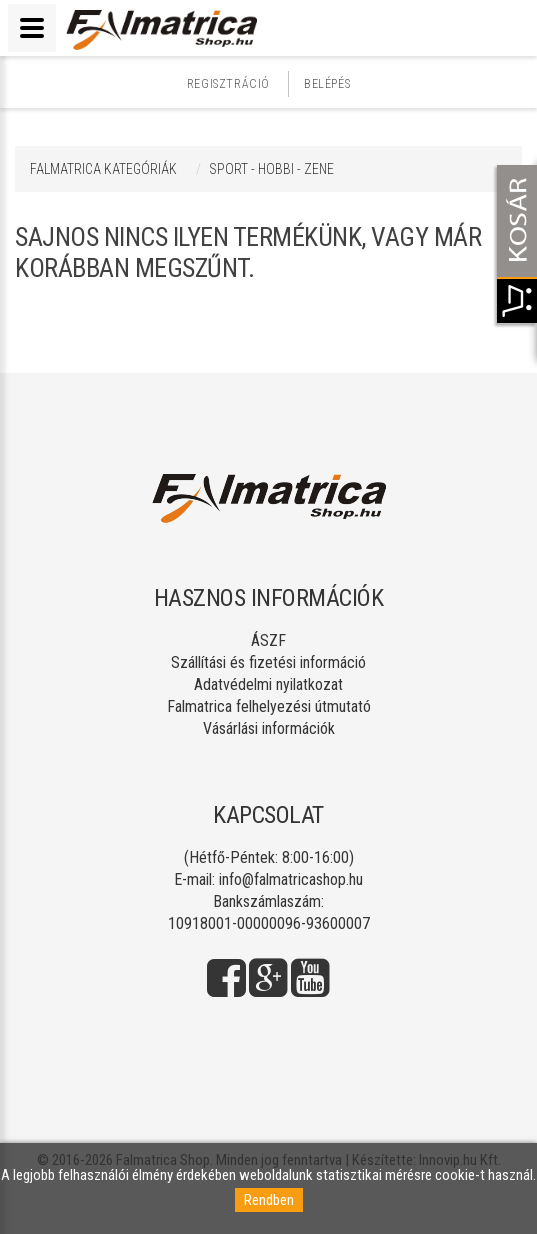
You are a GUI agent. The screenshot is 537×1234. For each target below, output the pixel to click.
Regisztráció (228, 84)
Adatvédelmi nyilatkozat (268, 684)
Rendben (269, 1200)
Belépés (327, 84)
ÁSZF (268, 640)
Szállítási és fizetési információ (268, 662)
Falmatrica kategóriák (103, 169)
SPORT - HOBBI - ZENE (271, 169)
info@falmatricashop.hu (291, 879)
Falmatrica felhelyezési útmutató (269, 706)
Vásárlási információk (269, 728)
